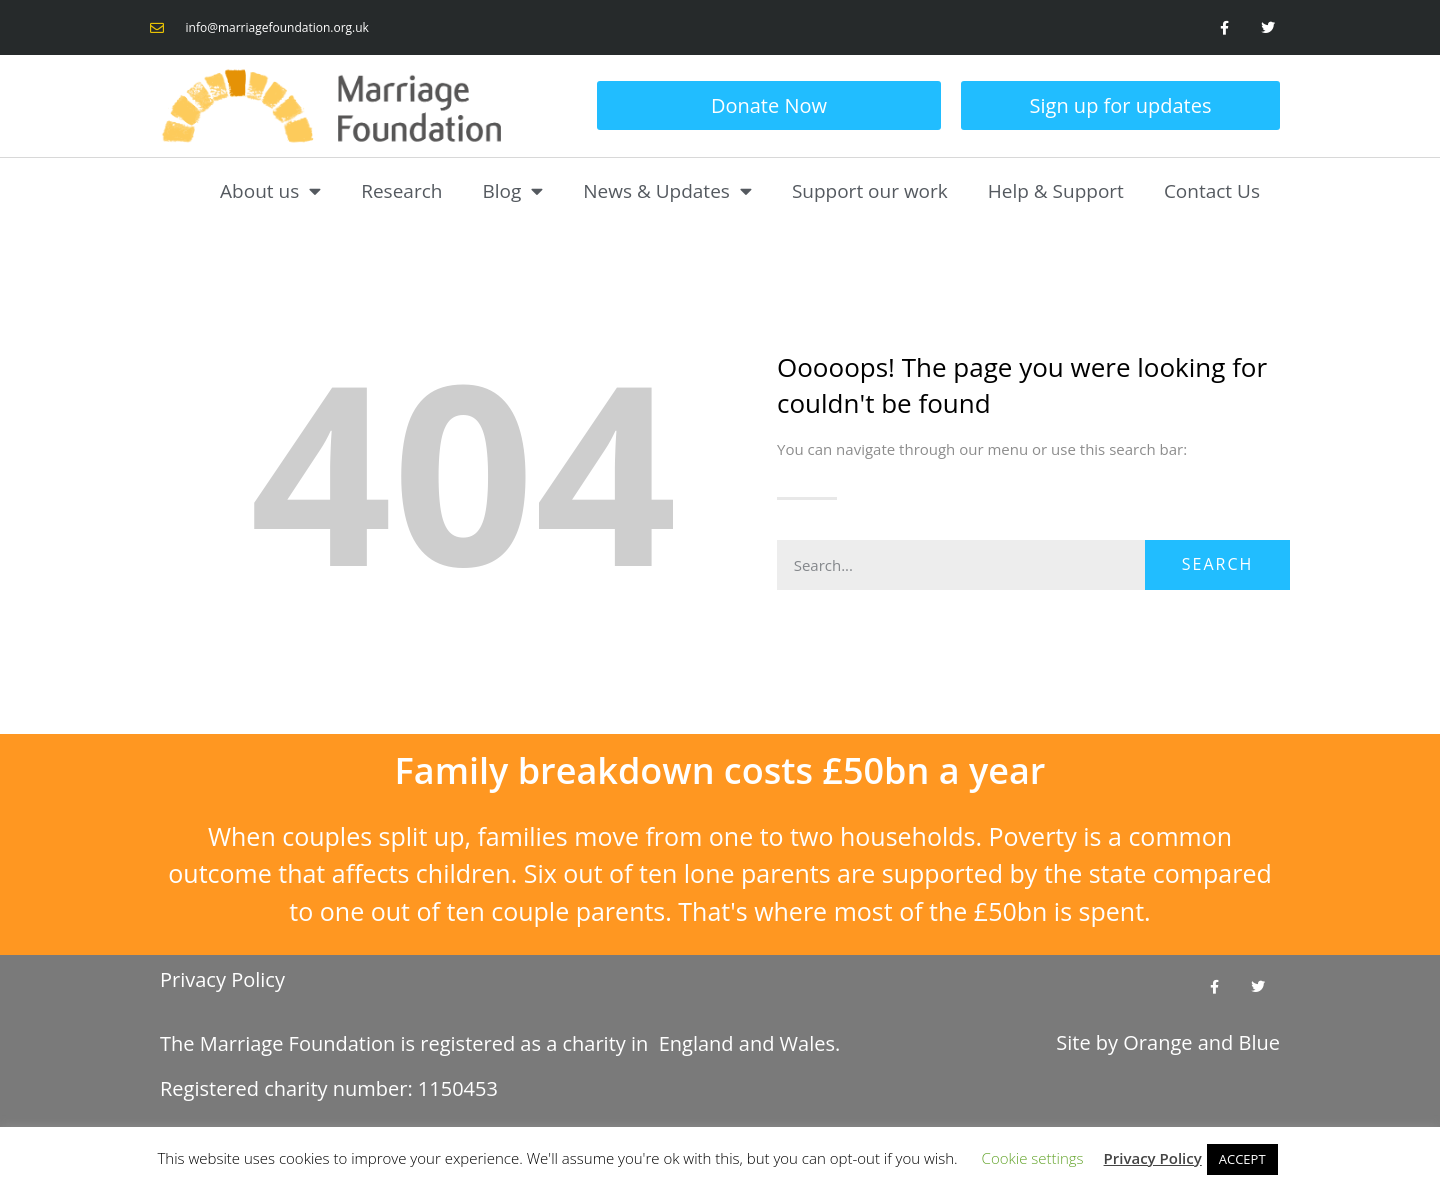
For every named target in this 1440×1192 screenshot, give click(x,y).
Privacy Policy (222, 979)
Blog (512, 190)
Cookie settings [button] (1033, 1158)
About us (270, 190)
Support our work (870, 191)
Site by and (1168, 1044)
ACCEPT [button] (1242, 1159)
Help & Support (1056, 191)
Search (1218, 564)
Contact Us (1212, 191)
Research (401, 191)
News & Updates (667, 190)
